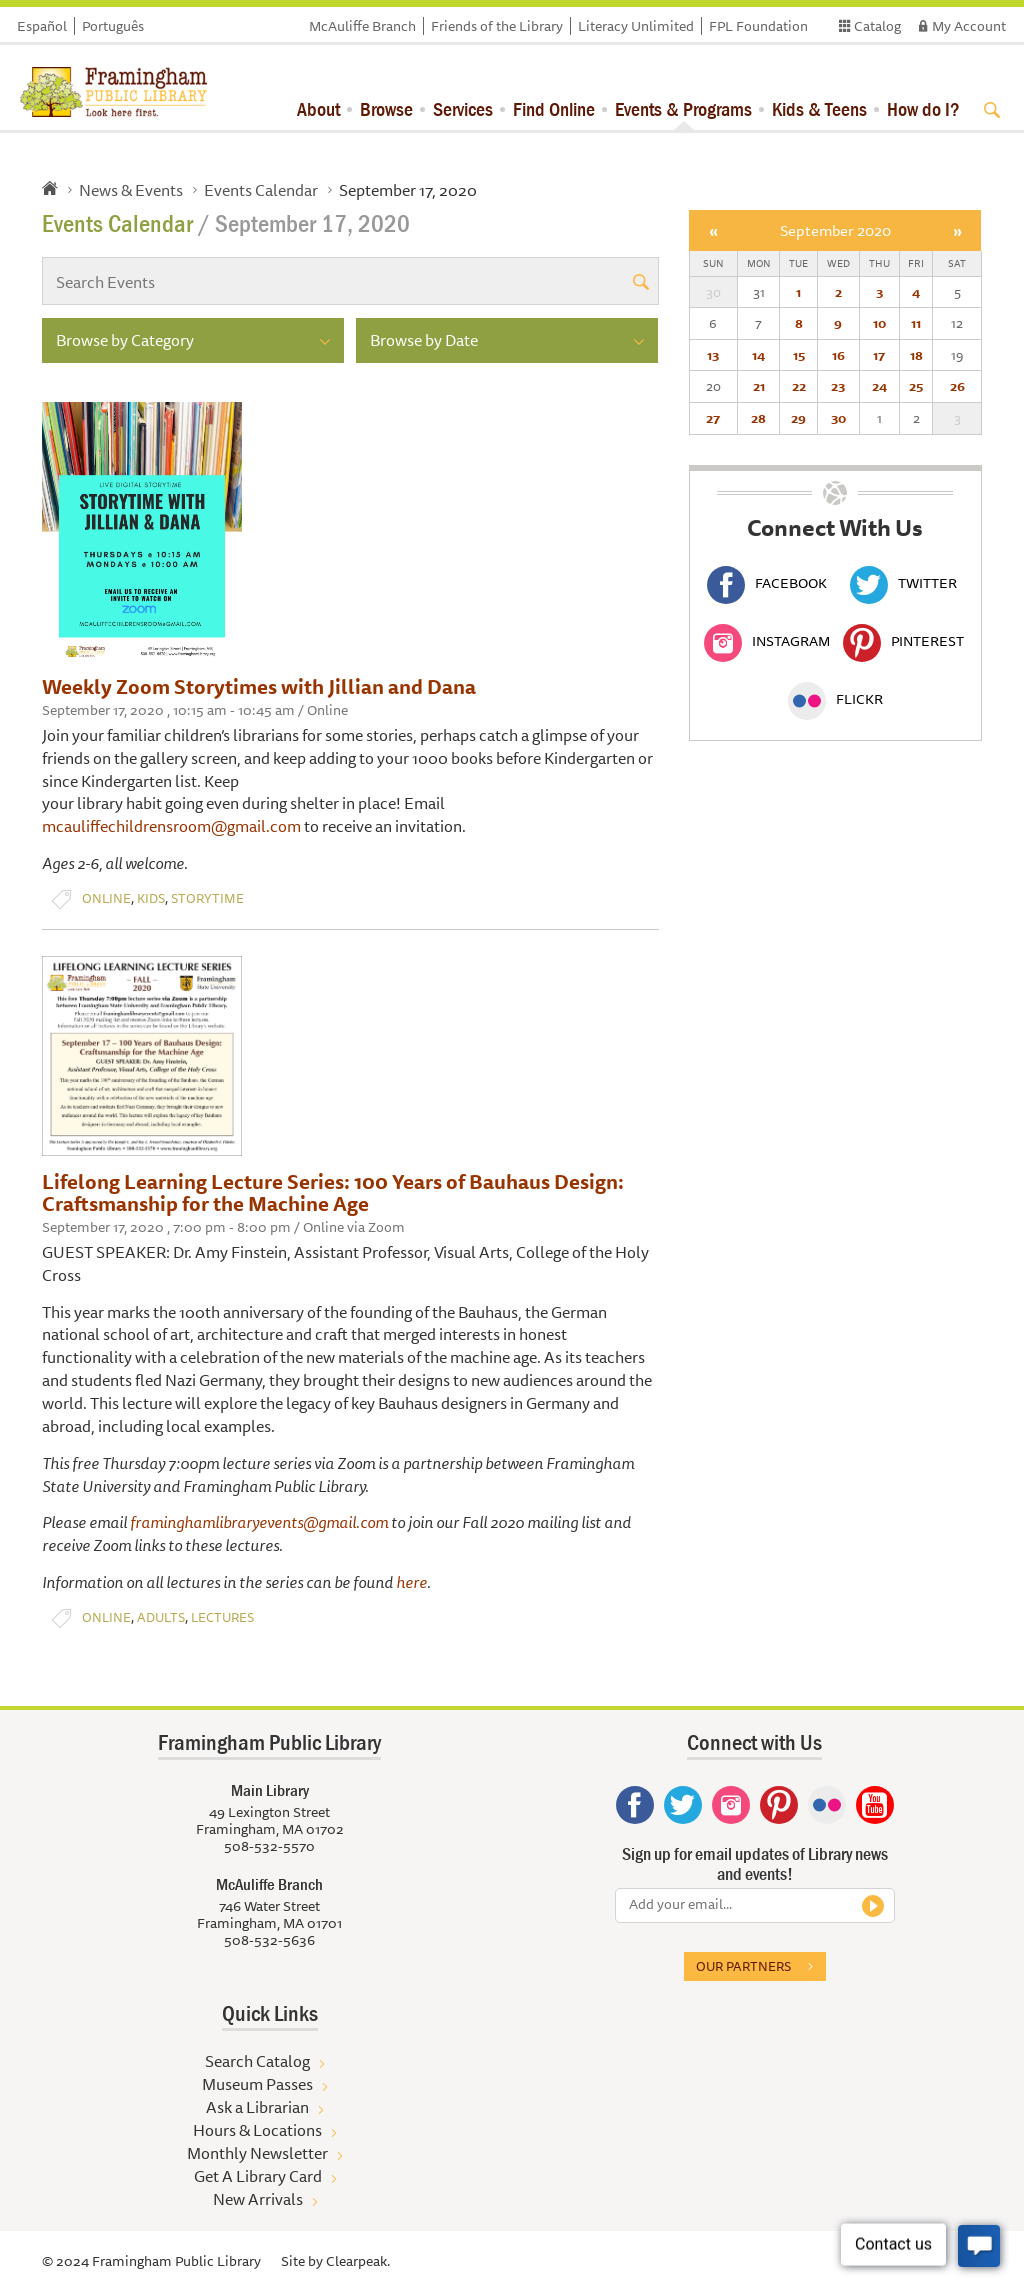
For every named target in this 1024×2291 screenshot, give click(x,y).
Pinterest (903, 641)
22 (799, 386)
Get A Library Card (258, 2176)
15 (799, 355)
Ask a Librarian (257, 2107)
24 (879, 386)
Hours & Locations (257, 2130)
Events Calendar (261, 190)
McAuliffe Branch (362, 26)
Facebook (767, 583)
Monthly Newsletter (257, 2153)
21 (759, 386)
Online (106, 898)
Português (113, 26)
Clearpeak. (358, 2261)
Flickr (835, 699)
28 (758, 418)
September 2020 (835, 230)
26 (957, 386)
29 (798, 418)
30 (838, 418)
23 (838, 386)
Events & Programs (683, 108)
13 (713, 355)
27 (713, 418)
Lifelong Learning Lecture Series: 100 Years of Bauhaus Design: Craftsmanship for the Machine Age (333, 1192)
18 (916, 355)
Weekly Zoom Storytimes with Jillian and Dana (259, 686)
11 (916, 323)
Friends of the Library (497, 26)
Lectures (222, 1617)
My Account (969, 26)
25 (916, 386)
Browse (386, 108)
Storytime (207, 898)
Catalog (877, 26)
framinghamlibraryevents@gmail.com (259, 1522)
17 (879, 355)
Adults (161, 1617)
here (411, 1582)
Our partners (743, 1966)
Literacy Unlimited (636, 26)
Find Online (554, 108)
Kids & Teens (819, 108)
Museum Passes (257, 2084)
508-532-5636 (269, 1940)
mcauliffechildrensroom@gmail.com (171, 826)
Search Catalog (257, 2061)
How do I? (923, 108)
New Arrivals (258, 2199)
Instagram (767, 641)
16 (838, 355)
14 (758, 355)
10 (879, 323)
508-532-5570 (269, 1846)
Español (42, 26)
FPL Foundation (758, 26)
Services (463, 108)
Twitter (903, 583)
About (318, 108)
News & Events (131, 190)
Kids (151, 898)
